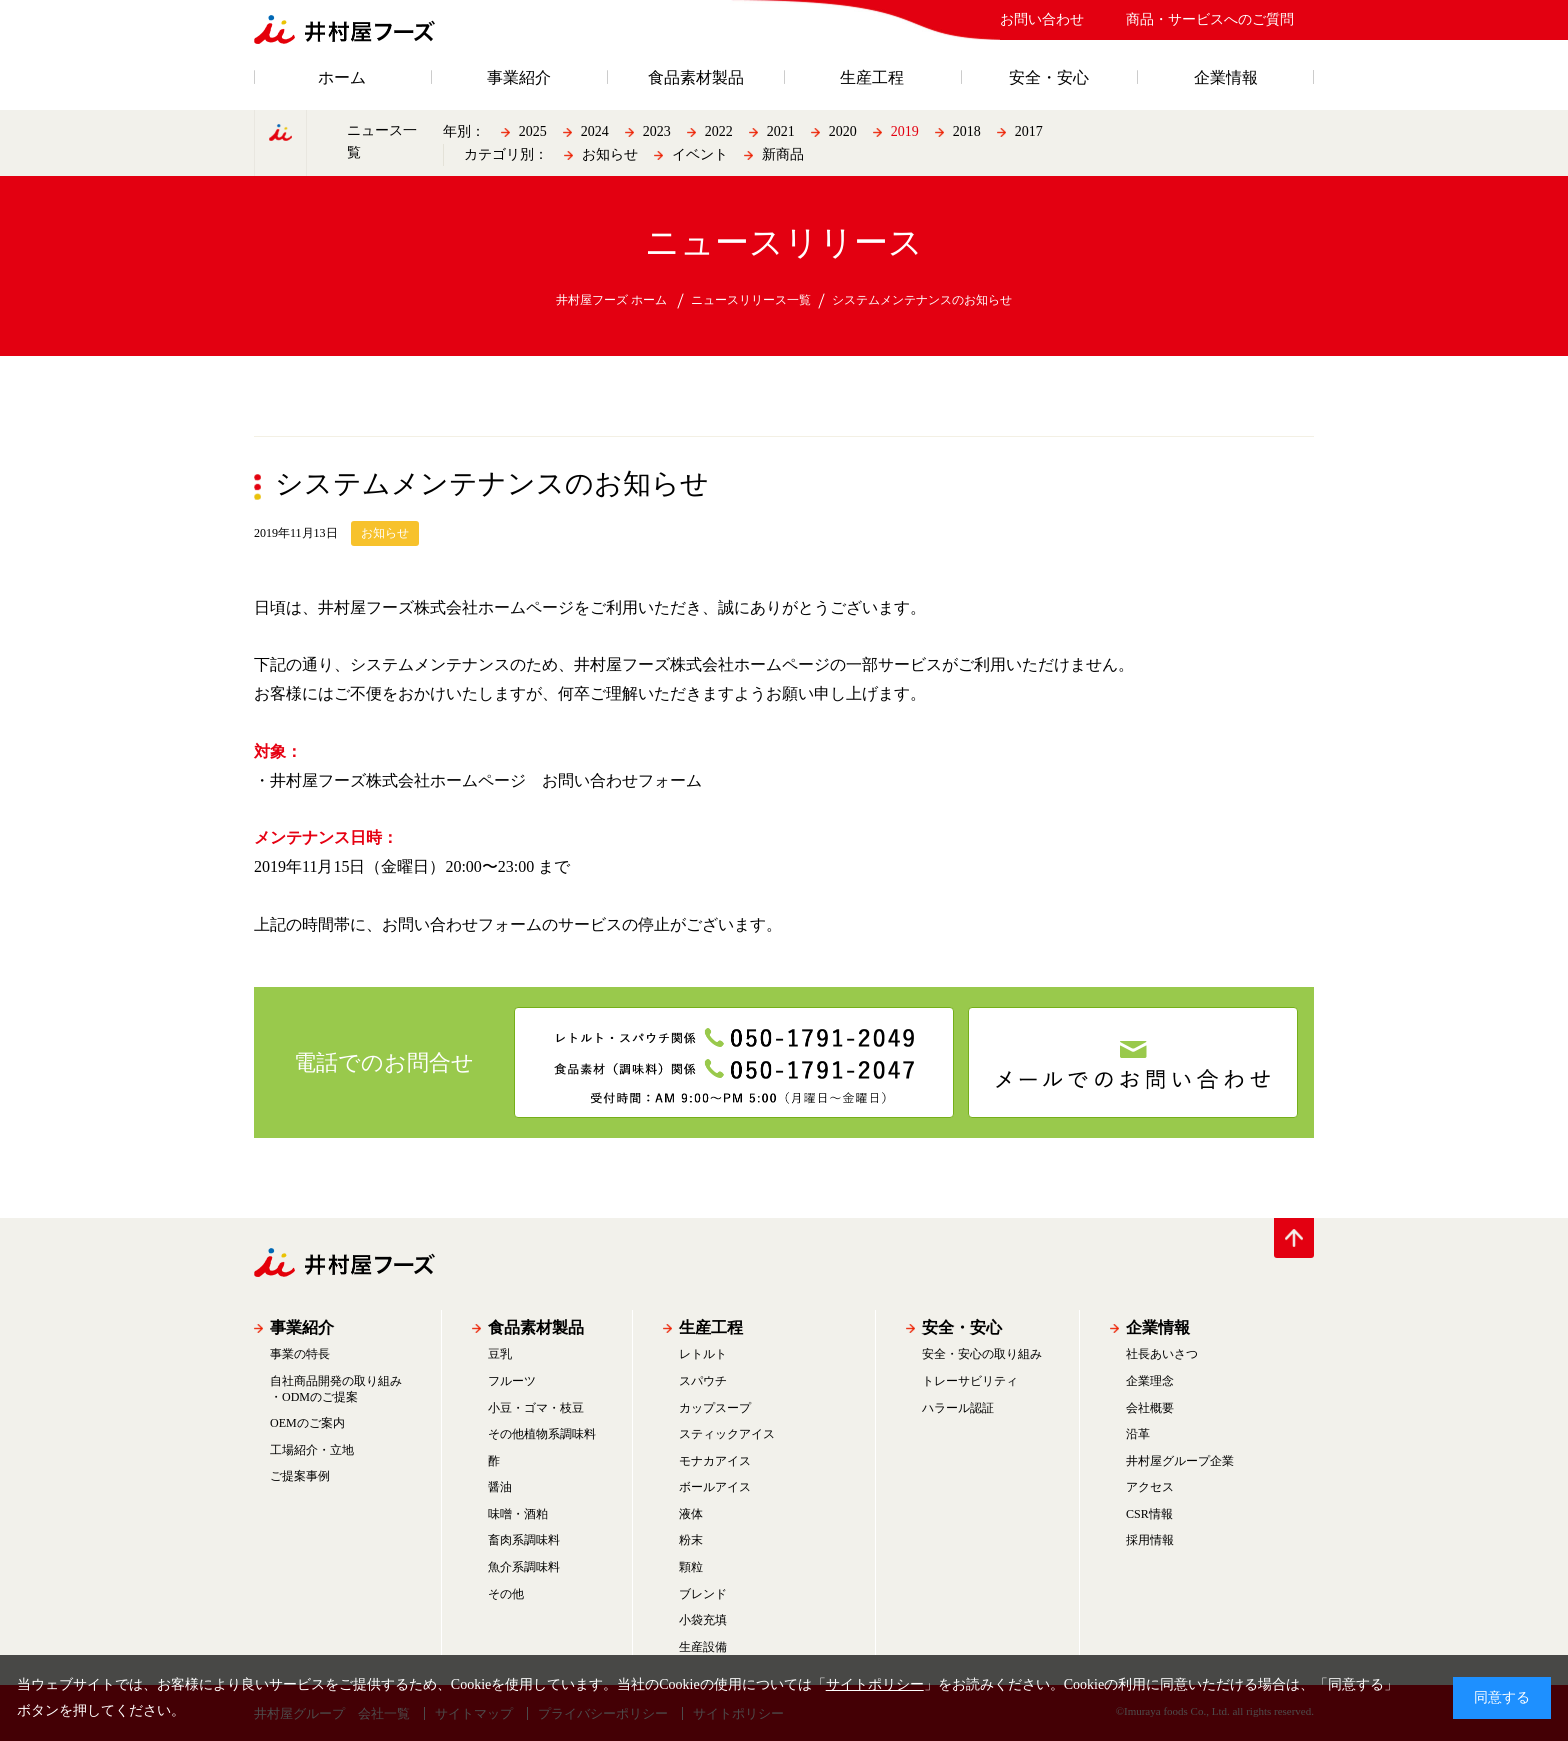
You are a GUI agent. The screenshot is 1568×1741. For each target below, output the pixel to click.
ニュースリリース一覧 (751, 300)
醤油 (500, 1487)
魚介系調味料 (524, 1567)
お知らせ (610, 154)
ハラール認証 (958, 1408)
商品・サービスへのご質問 (1210, 19)
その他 (506, 1594)
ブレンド (703, 1594)
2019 (905, 131)
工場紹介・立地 (312, 1450)
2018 (967, 131)
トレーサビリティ (970, 1381)
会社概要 (1150, 1408)
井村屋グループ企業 (1180, 1461)
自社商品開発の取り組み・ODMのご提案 (336, 1389)
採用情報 (1150, 1540)
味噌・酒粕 (518, 1514)
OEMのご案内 (307, 1423)
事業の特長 (300, 1354)
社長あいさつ (1162, 1354)
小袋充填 (703, 1620)
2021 (781, 131)
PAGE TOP (1294, 1238)
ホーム (342, 78)
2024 (595, 131)
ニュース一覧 (382, 141)
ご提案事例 (300, 1476)
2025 (533, 131)
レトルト (703, 1354)
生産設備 (703, 1647)
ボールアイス (715, 1487)
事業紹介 (519, 78)
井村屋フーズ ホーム (611, 300)
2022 (719, 131)
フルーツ (512, 1381)
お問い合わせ (1042, 19)
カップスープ (715, 1408)
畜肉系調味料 (524, 1540)
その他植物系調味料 (542, 1434)
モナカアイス (715, 1461)
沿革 (1138, 1434)
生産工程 (872, 78)
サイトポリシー (875, 1684)
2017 (1029, 131)
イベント (700, 154)
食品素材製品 (696, 78)
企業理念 (1150, 1381)
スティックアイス (727, 1434)
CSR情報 (1149, 1514)
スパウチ (703, 1381)
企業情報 (1226, 78)
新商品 (783, 154)
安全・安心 (1049, 78)
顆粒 (691, 1567)
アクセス (1150, 1487)
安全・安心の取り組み (982, 1354)
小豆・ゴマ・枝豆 (536, 1408)
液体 (691, 1514)
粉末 (691, 1540)
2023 (657, 131)
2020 (843, 131)
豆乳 (500, 1354)
